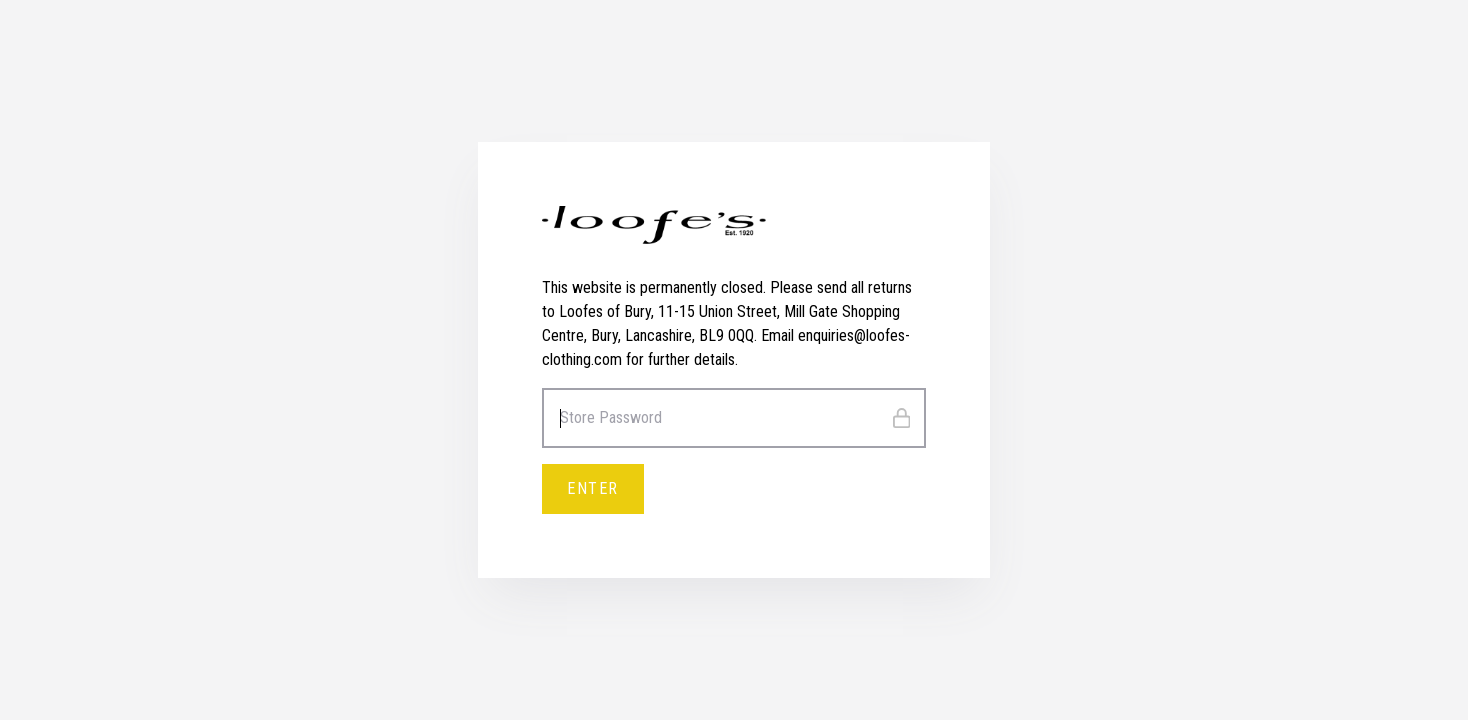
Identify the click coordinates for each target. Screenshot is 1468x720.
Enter (593, 488)
